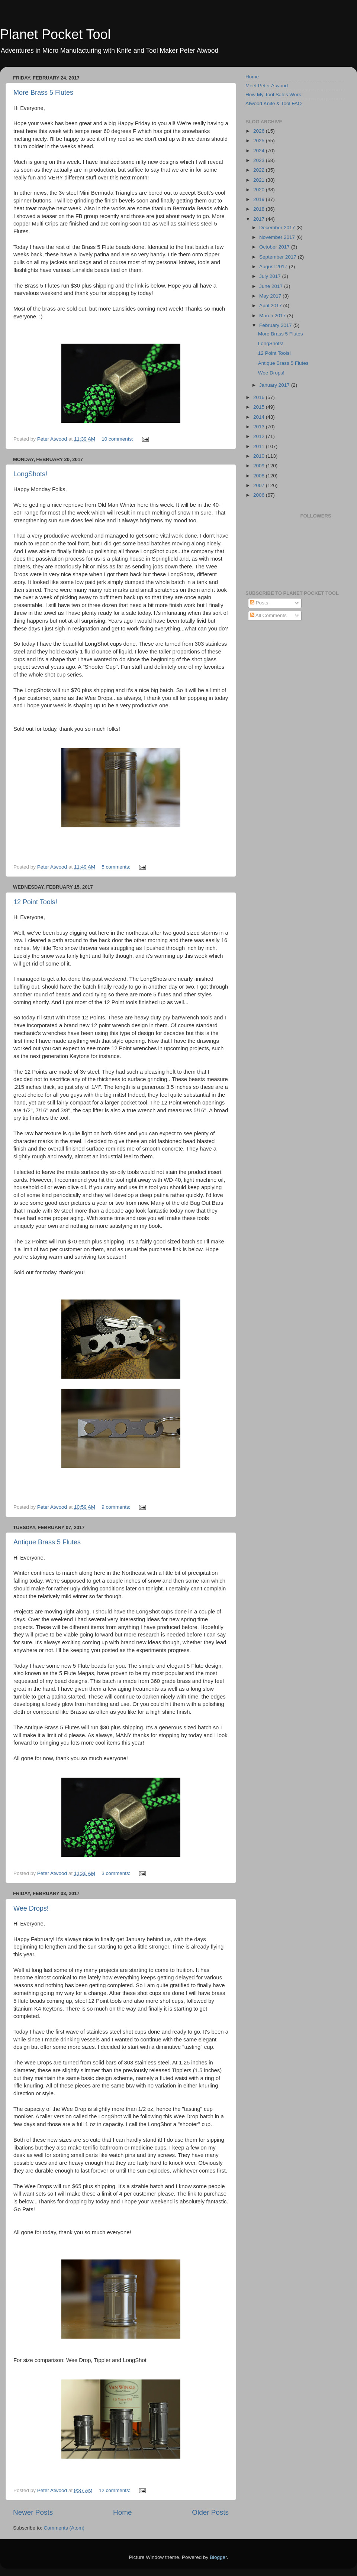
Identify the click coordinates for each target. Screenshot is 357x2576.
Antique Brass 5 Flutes (47, 1542)
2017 (259, 219)
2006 (259, 495)
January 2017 (275, 385)
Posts (259, 603)
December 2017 (277, 227)
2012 (259, 436)
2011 (259, 446)
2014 (259, 417)
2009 (259, 465)
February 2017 (276, 325)
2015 (259, 407)
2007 (259, 485)
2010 (259, 456)
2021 (259, 180)
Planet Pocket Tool (55, 34)
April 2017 (271, 305)
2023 (259, 160)
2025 (259, 140)
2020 (259, 189)
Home (122, 2512)
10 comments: (118, 439)
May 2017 (271, 296)
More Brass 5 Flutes (43, 92)
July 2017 (270, 276)
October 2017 (275, 247)
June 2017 (271, 286)
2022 (259, 170)
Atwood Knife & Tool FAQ (273, 103)
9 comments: (117, 1507)
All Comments (268, 615)
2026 (259, 131)
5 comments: (117, 867)
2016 (259, 397)
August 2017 (274, 266)
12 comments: (115, 2490)
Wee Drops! (31, 1908)
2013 (259, 426)
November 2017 (277, 237)
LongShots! (30, 474)
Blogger (218, 2557)
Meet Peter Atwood (266, 85)
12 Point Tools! (35, 902)
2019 (259, 199)
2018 (259, 209)
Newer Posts (33, 2512)
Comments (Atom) (64, 2528)
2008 (259, 475)
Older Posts (210, 2512)
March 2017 (273, 315)
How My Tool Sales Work (273, 94)
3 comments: (117, 1873)
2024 (259, 150)
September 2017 (278, 257)
